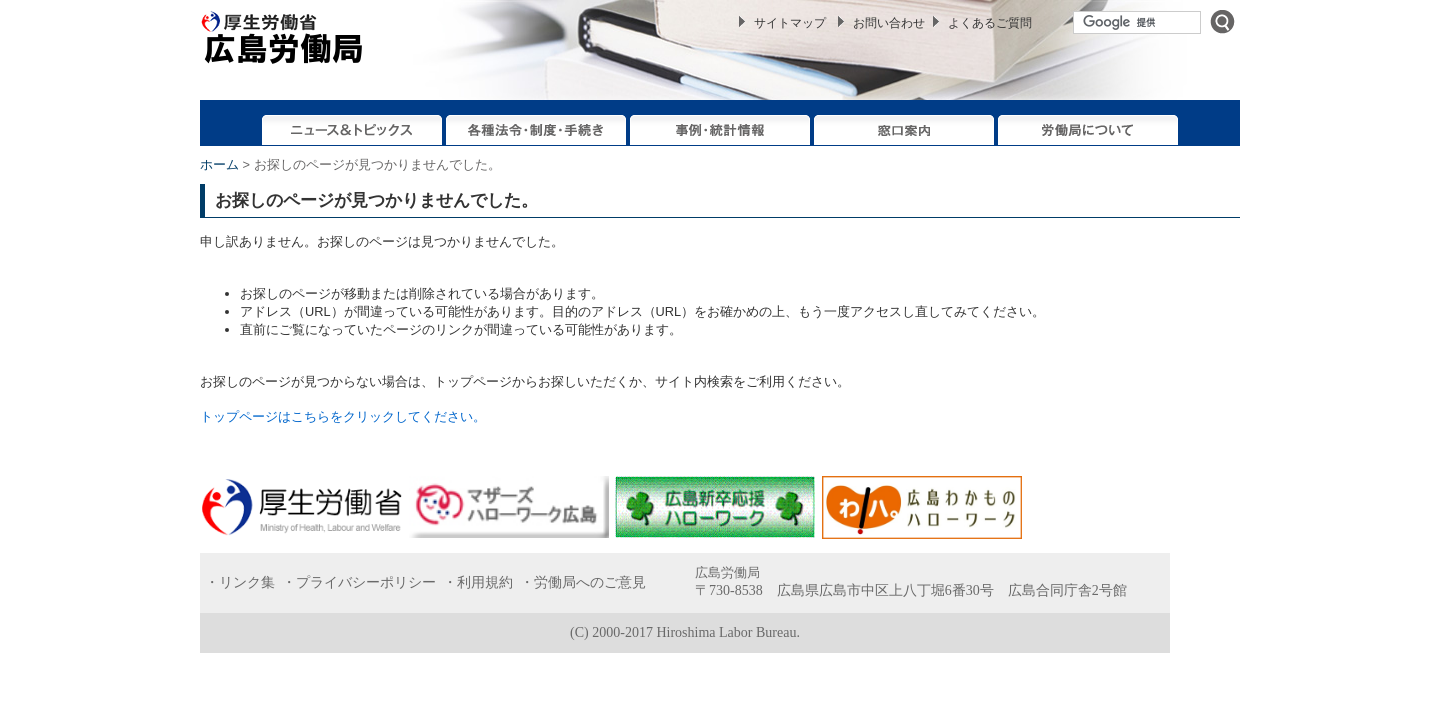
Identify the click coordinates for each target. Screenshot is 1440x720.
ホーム (219, 164)
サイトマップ (790, 23)
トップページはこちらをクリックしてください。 (343, 416)
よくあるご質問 (990, 23)
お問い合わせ (889, 23)
